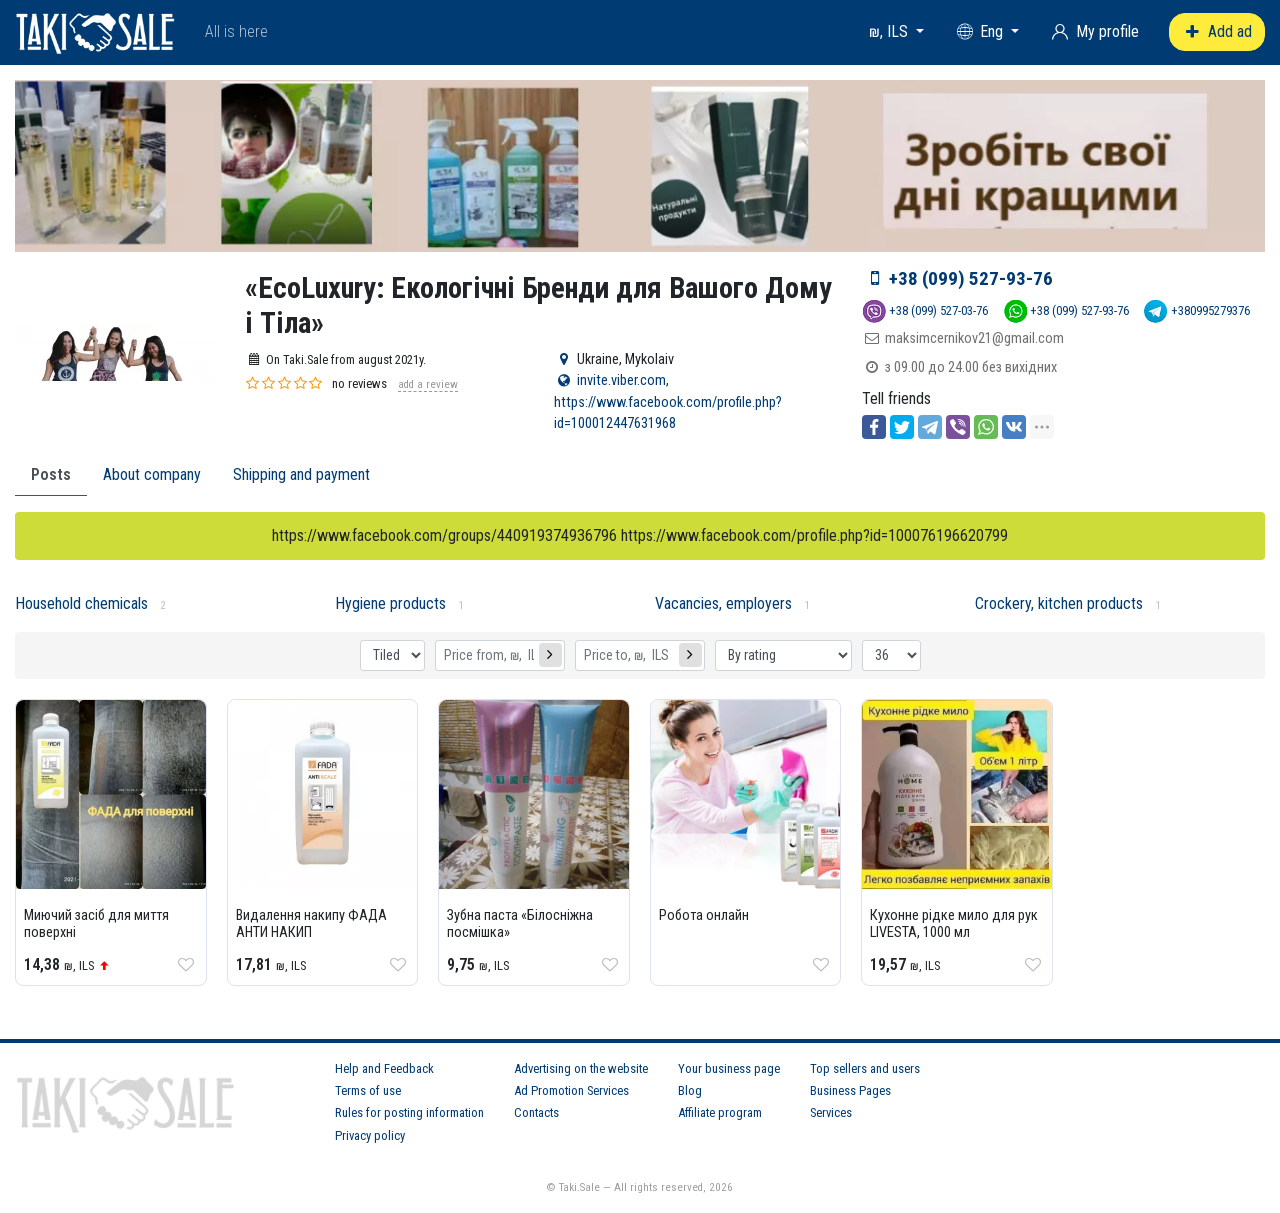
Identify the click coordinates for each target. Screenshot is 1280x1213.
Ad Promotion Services (571, 1090)
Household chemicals (81, 603)
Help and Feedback (384, 1068)
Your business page (729, 1068)
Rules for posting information (409, 1112)
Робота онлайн (704, 915)
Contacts (536, 1112)
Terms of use (368, 1090)
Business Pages (850, 1090)
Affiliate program (720, 1112)
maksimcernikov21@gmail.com (974, 338)
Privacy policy (370, 1135)
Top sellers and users (865, 1068)
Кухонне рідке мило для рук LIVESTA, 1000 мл (954, 924)
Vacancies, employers (723, 603)
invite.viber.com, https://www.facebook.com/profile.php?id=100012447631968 (668, 402)
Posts (51, 474)
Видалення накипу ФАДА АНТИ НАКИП (311, 924)
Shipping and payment (301, 474)
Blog (690, 1090)
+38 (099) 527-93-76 (971, 278)
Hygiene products (390, 603)
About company (152, 474)
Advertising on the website (581, 1068)
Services (831, 1112)
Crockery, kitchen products (1059, 603)
